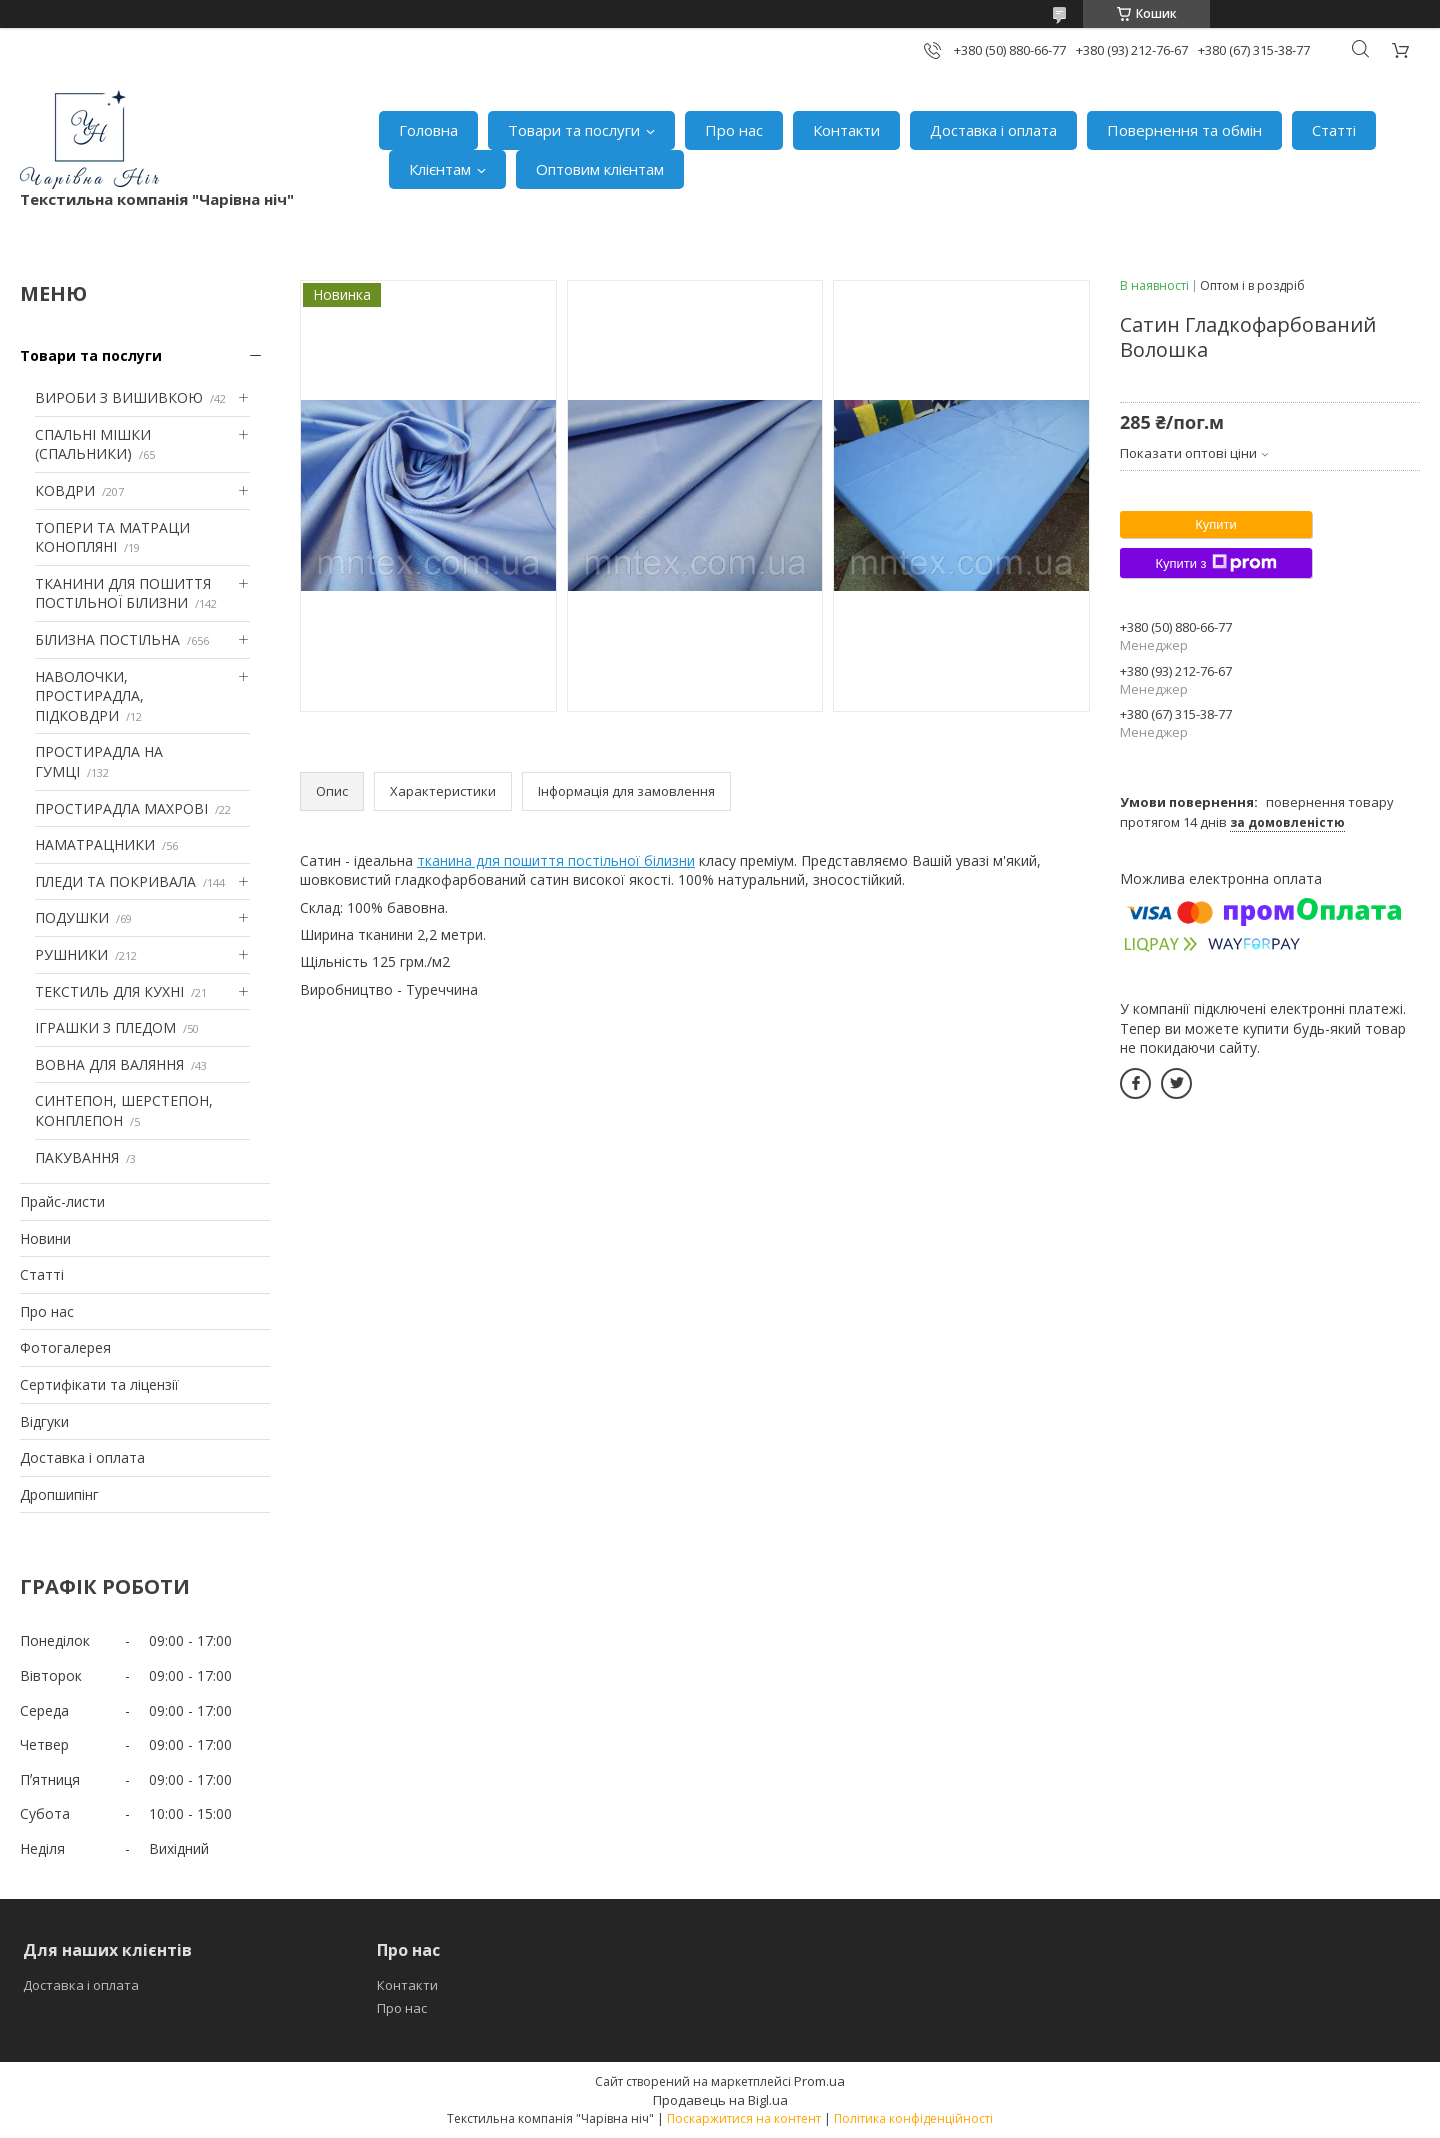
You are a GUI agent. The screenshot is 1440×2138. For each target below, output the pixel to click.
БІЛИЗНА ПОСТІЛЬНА (107, 639)
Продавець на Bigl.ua (720, 2100)
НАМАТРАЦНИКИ (95, 844)
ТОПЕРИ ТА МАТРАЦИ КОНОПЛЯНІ (112, 537)
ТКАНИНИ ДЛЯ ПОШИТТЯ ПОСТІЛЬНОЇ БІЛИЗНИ (123, 593)
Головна (428, 130)
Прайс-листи (62, 1201)
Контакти (846, 130)
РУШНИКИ (71, 954)
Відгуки (44, 1421)
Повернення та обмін (1184, 130)
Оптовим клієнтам (600, 169)
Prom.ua (819, 2081)
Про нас (734, 130)
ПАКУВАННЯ (77, 1157)
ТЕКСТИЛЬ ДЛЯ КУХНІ (109, 991)
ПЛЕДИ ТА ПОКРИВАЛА (115, 881)
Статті (1334, 130)
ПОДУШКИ (72, 917)
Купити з (1215, 563)
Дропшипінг (59, 1494)
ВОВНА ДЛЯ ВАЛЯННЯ (109, 1064)
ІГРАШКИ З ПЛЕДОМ (105, 1027)
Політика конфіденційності (913, 2118)
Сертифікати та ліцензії (99, 1384)
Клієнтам (440, 169)
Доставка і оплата (993, 130)
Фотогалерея (65, 1347)
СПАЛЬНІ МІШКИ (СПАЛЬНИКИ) (93, 444)
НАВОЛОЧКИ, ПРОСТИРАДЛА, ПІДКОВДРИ (89, 696)
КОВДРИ (65, 490)
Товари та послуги (574, 130)
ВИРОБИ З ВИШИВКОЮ (119, 397)
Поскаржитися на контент (744, 2118)
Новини (45, 1238)
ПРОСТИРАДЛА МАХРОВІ (121, 808)
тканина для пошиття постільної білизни (556, 860)
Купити (1216, 524)
